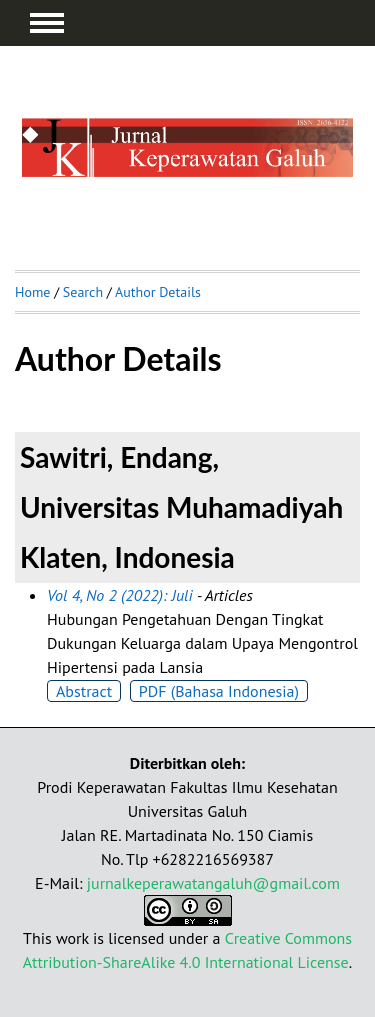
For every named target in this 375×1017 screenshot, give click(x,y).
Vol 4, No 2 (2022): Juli (120, 595)
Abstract (84, 691)
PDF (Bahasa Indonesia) (219, 691)
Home (32, 292)
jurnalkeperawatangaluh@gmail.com (213, 883)
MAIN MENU (47, 23)
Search (83, 292)
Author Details (158, 292)
